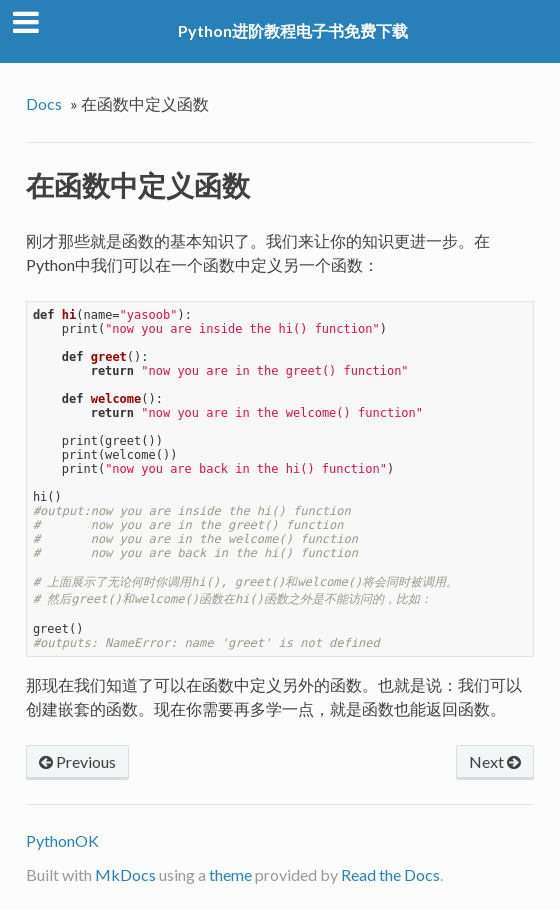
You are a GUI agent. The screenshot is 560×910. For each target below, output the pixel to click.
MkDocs (125, 874)
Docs (44, 103)
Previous (77, 761)
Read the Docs (390, 874)
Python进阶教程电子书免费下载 (293, 30)
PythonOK (62, 840)
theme (230, 874)
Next (495, 761)
